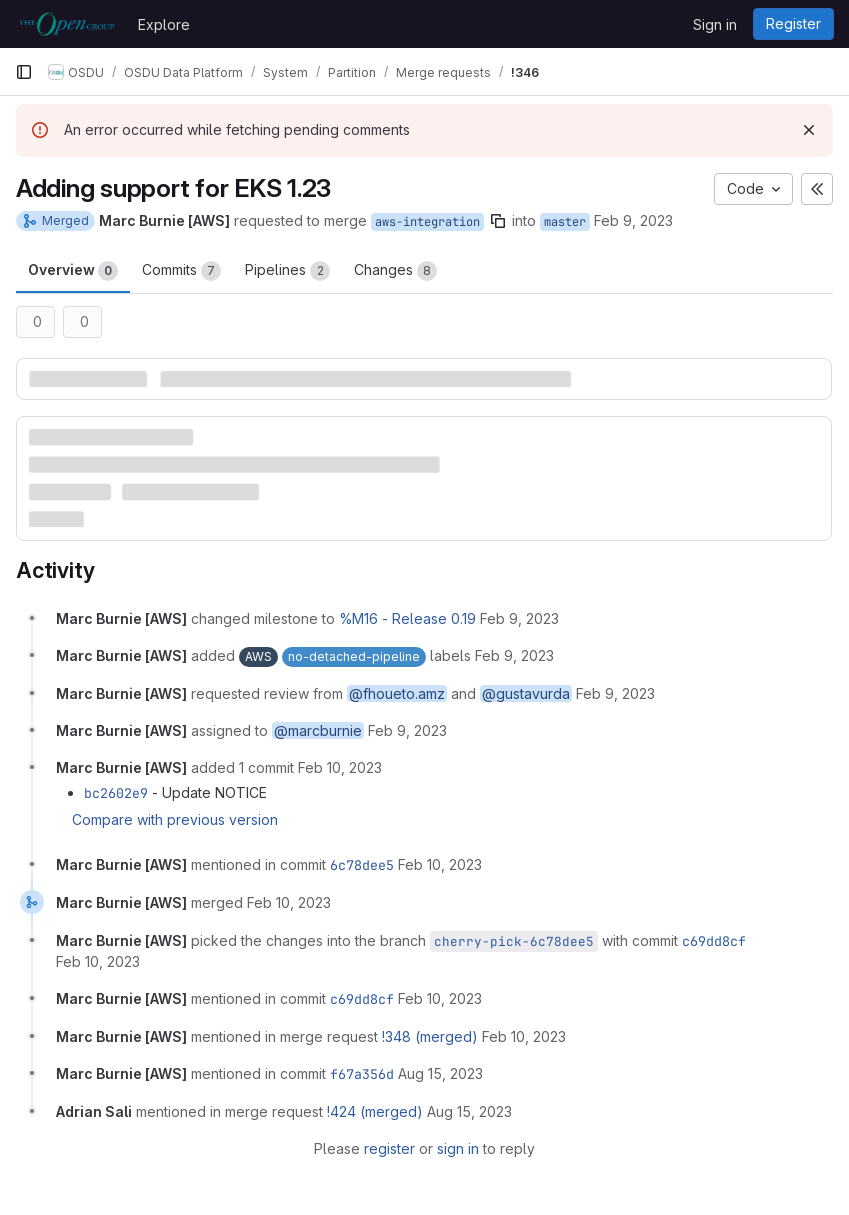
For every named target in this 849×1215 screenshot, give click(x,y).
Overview (73, 271)
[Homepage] (66, 24)
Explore (164, 24)
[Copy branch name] (498, 221)
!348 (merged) (430, 1036)
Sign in (715, 24)
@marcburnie (318, 730)
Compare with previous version (175, 819)
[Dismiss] (809, 130)
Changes (395, 271)
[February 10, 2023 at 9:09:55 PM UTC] (524, 1036)
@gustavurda (526, 693)
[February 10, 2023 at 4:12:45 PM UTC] (98, 961)
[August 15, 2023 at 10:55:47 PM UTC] (469, 1111)
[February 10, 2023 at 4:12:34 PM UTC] (289, 902)
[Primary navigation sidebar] (24, 72)
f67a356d (362, 1074)
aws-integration (427, 222)
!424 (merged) (375, 1111)
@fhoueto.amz (397, 693)
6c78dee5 (362, 865)
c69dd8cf (714, 941)
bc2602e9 (116, 793)
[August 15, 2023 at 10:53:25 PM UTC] (440, 1073)
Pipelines (287, 271)
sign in (458, 1148)
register (389, 1148)
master (565, 222)
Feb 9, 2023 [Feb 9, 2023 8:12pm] (633, 220)
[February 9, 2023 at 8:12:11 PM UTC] (519, 618)
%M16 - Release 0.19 (407, 618)
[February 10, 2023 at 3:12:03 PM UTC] (340, 767)
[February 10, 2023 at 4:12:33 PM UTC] (440, 864)
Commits (181, 271)
